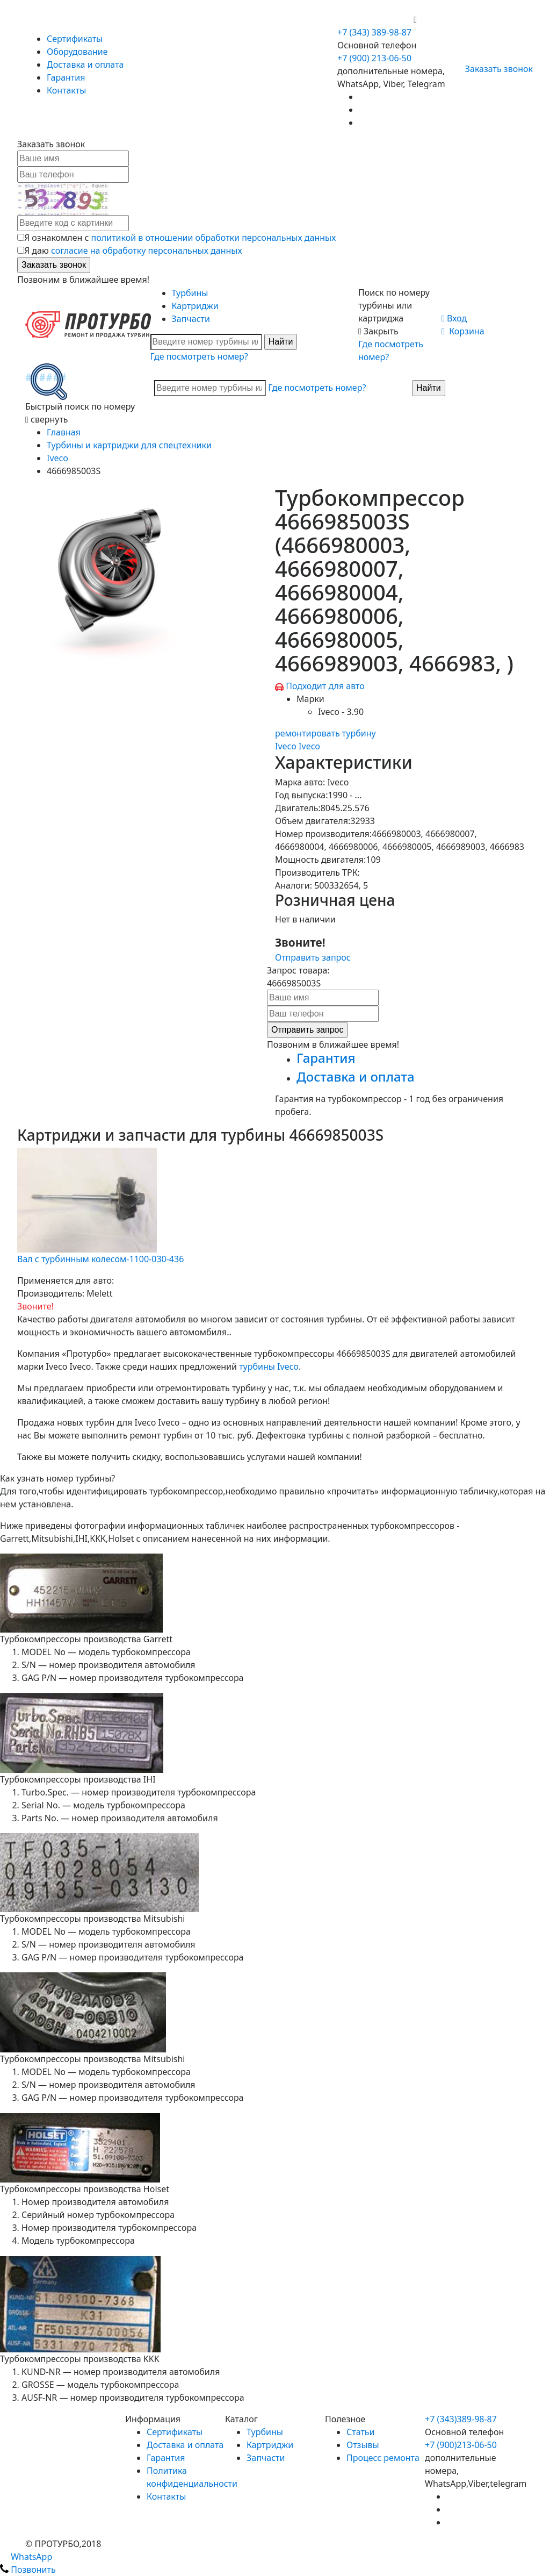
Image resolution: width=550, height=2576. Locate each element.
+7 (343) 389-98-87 (374, 32)
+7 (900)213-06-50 (461, 2445)
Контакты (66, 90)
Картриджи (195, 306)
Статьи (360, 2432)
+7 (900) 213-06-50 (375, 19)
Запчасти (191, 319)
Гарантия (66, 77)
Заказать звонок (494, 69)
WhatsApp (26, 2557)
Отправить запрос (313, 957)
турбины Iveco (269, 1366)
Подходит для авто (325, 686)
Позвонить (28, 2569)
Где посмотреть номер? (199, 356)
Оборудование (77, 52)
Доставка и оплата (85, 64)
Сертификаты (75, 39)
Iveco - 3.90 (341, 712)
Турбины (190, 293)
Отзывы (362, 2445)
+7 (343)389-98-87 (461, 2419)
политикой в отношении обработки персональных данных (213, 238)
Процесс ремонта (382, 2458)
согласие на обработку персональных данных (146, 250)
